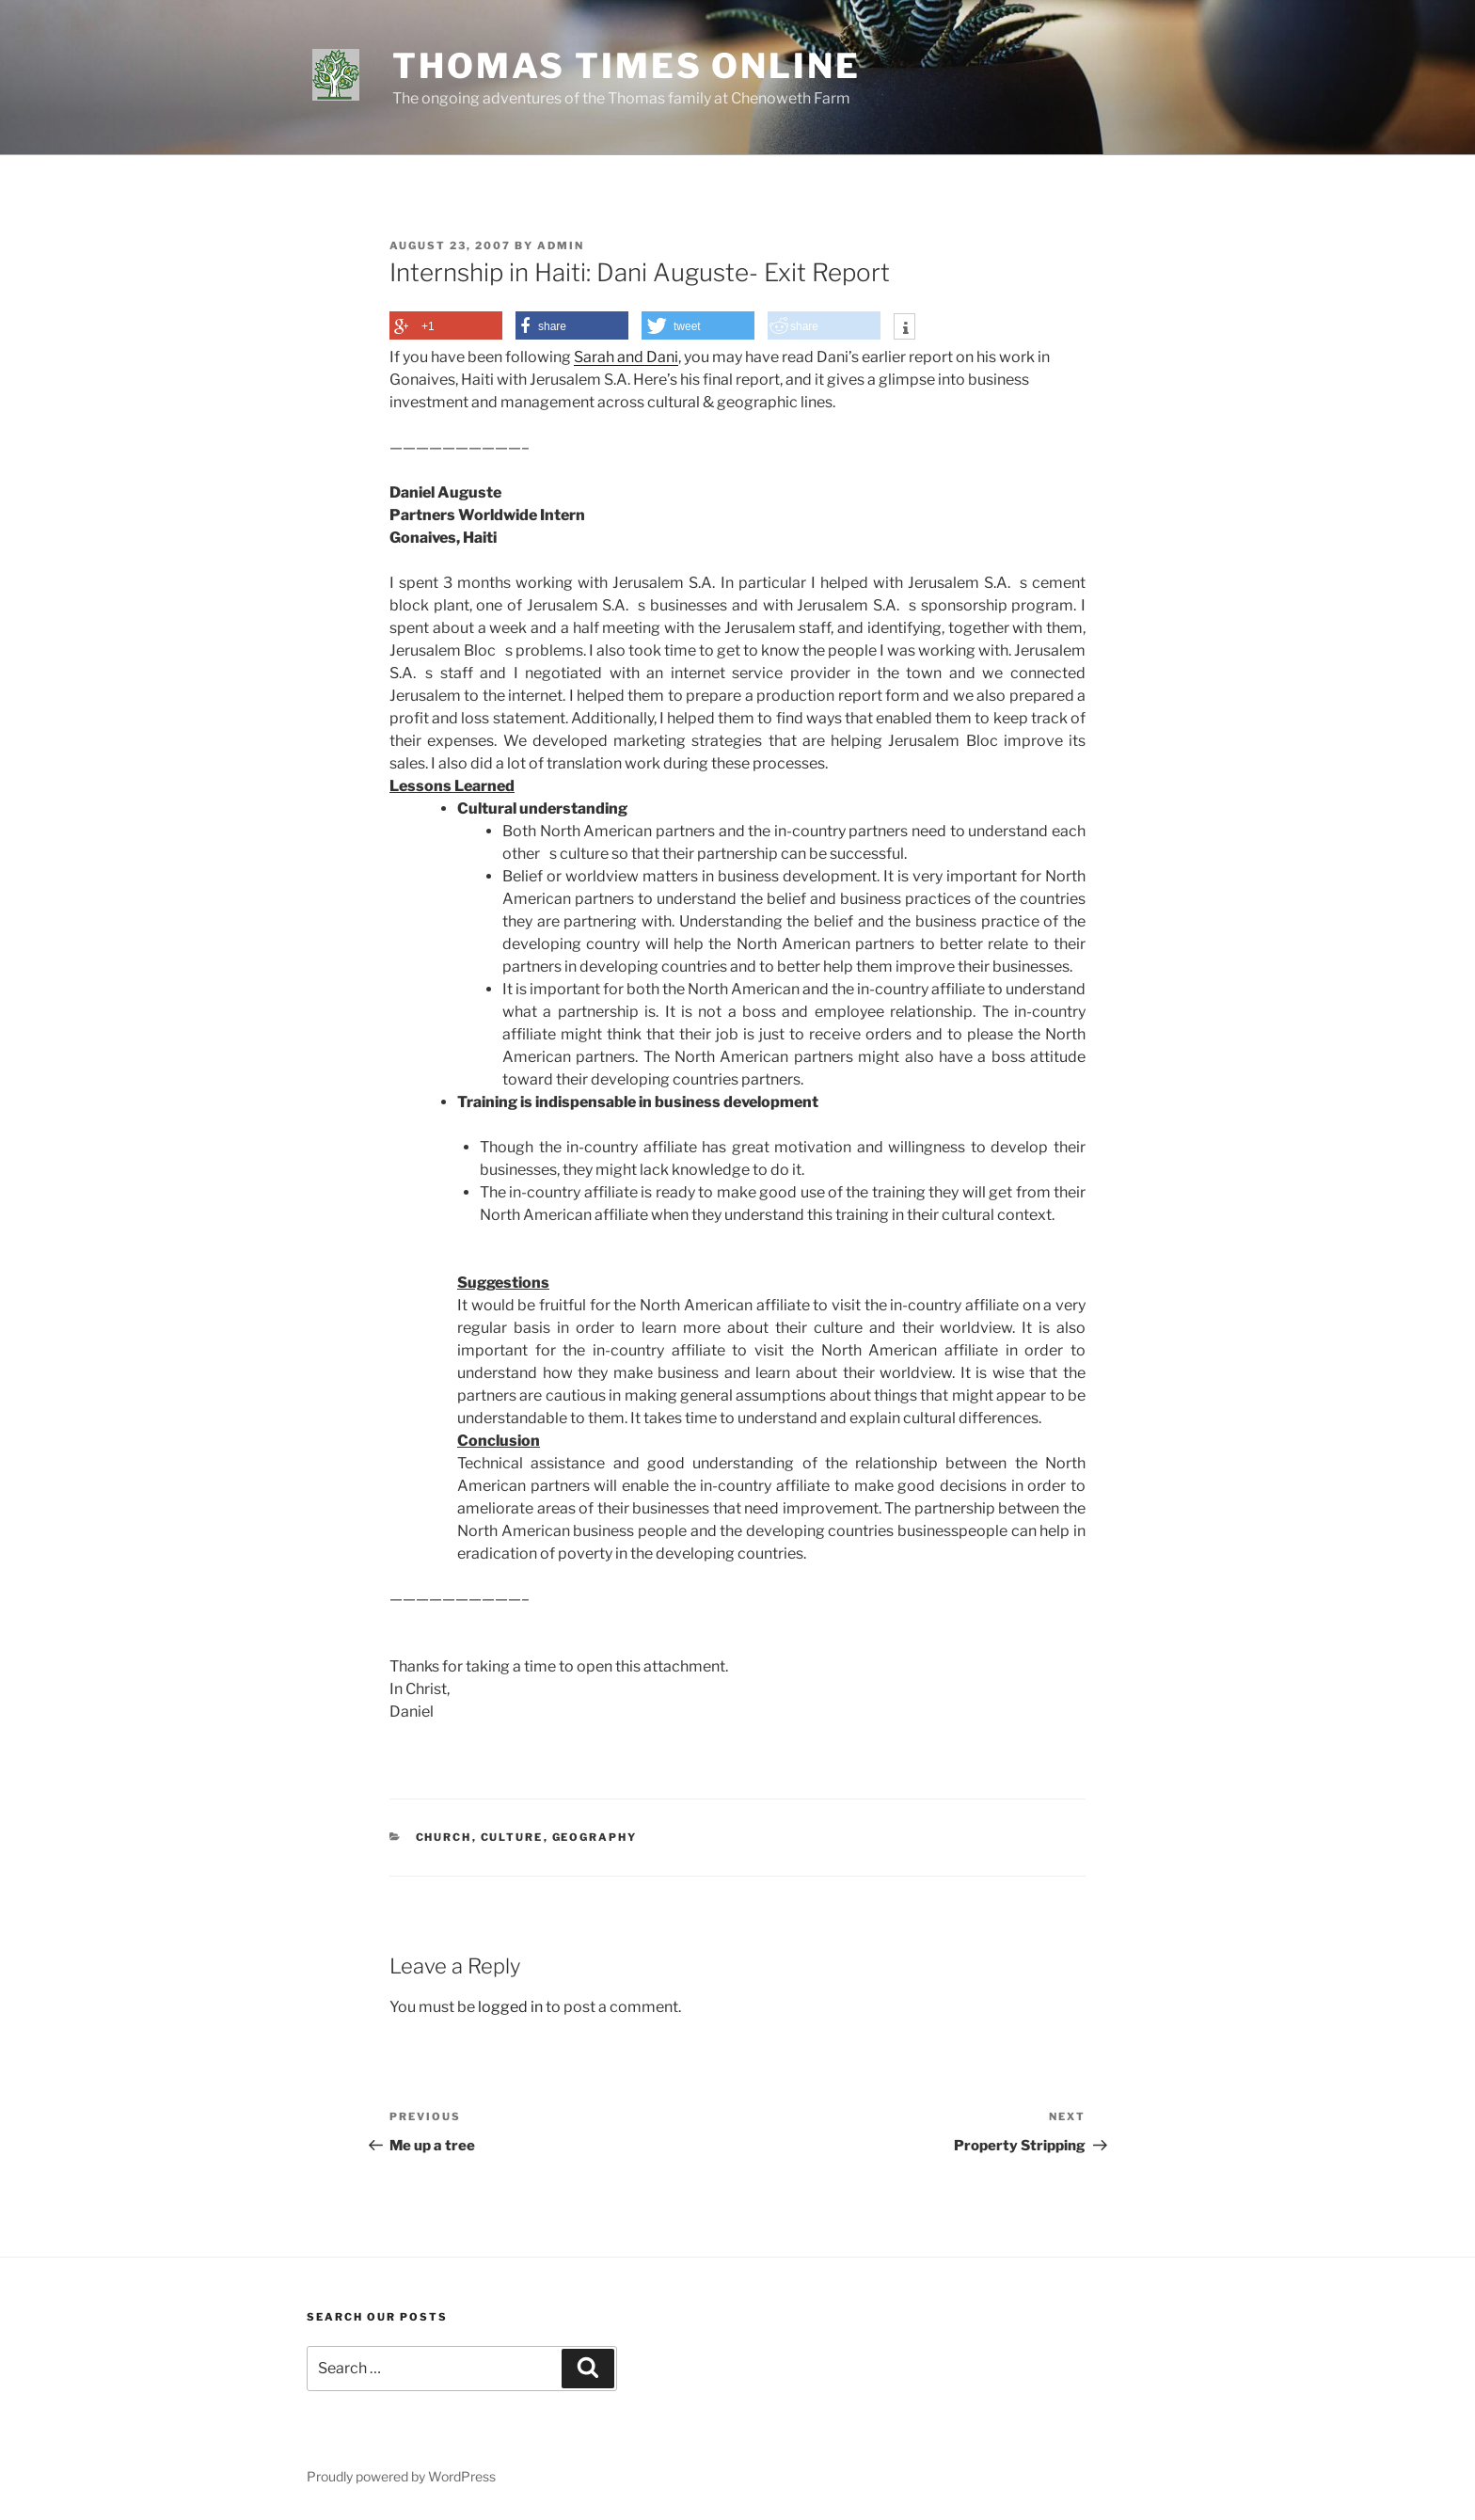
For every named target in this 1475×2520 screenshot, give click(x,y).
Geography (595, 1837)
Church (444, 1837)
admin (560, 245)
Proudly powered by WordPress (401, 2476)
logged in (510, 2007)
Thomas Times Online (626, 66)
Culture (512, 1837)
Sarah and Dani (626, 357)
